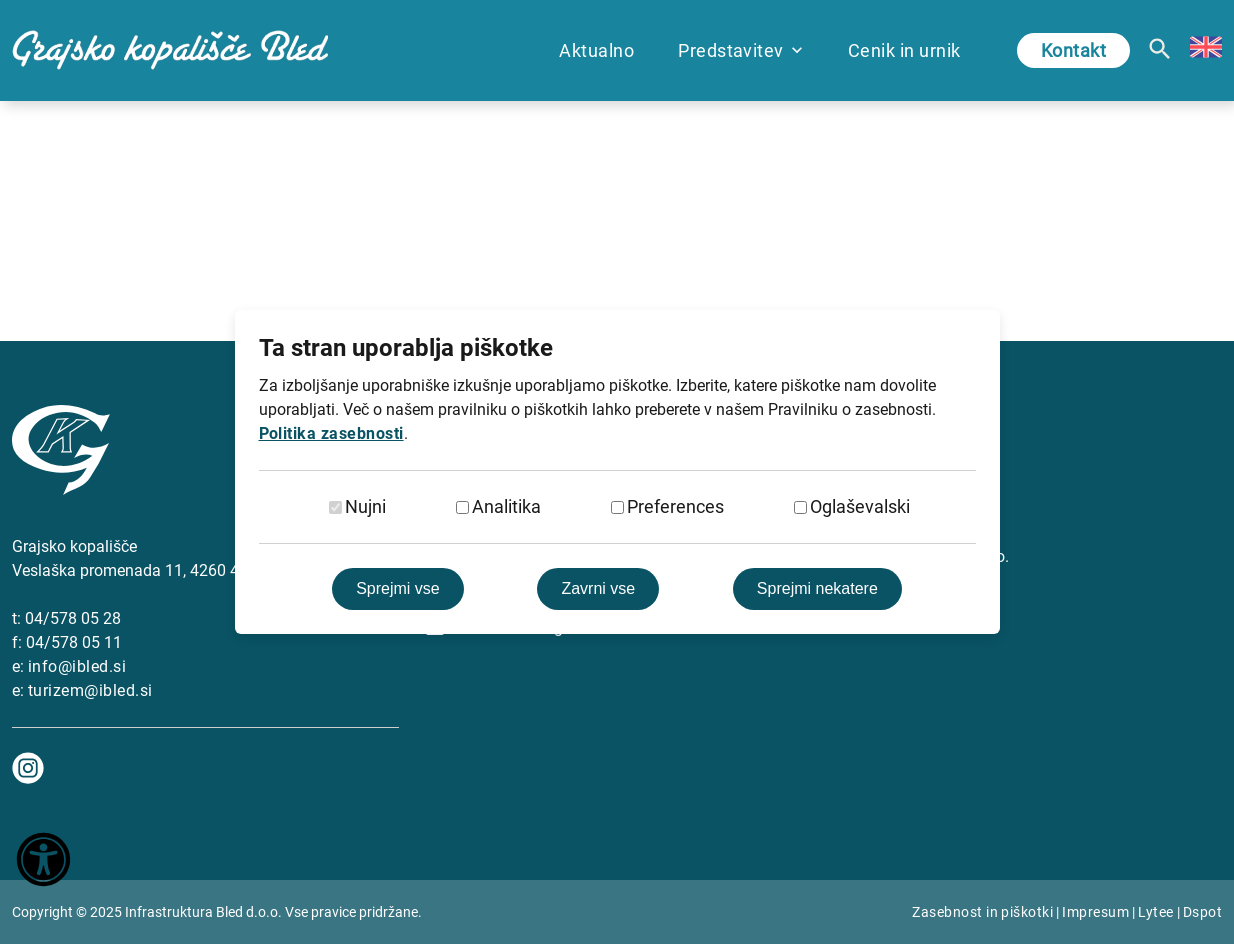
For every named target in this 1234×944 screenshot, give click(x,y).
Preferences (675, 506)
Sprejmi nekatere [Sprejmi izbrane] (817, 588)
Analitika (506, 506)
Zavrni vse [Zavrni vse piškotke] (598, 588)
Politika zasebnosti (331, 433)
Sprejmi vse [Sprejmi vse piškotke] (398, 588)
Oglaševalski (860, 506)
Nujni (365, 506)
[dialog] (617, 472)
